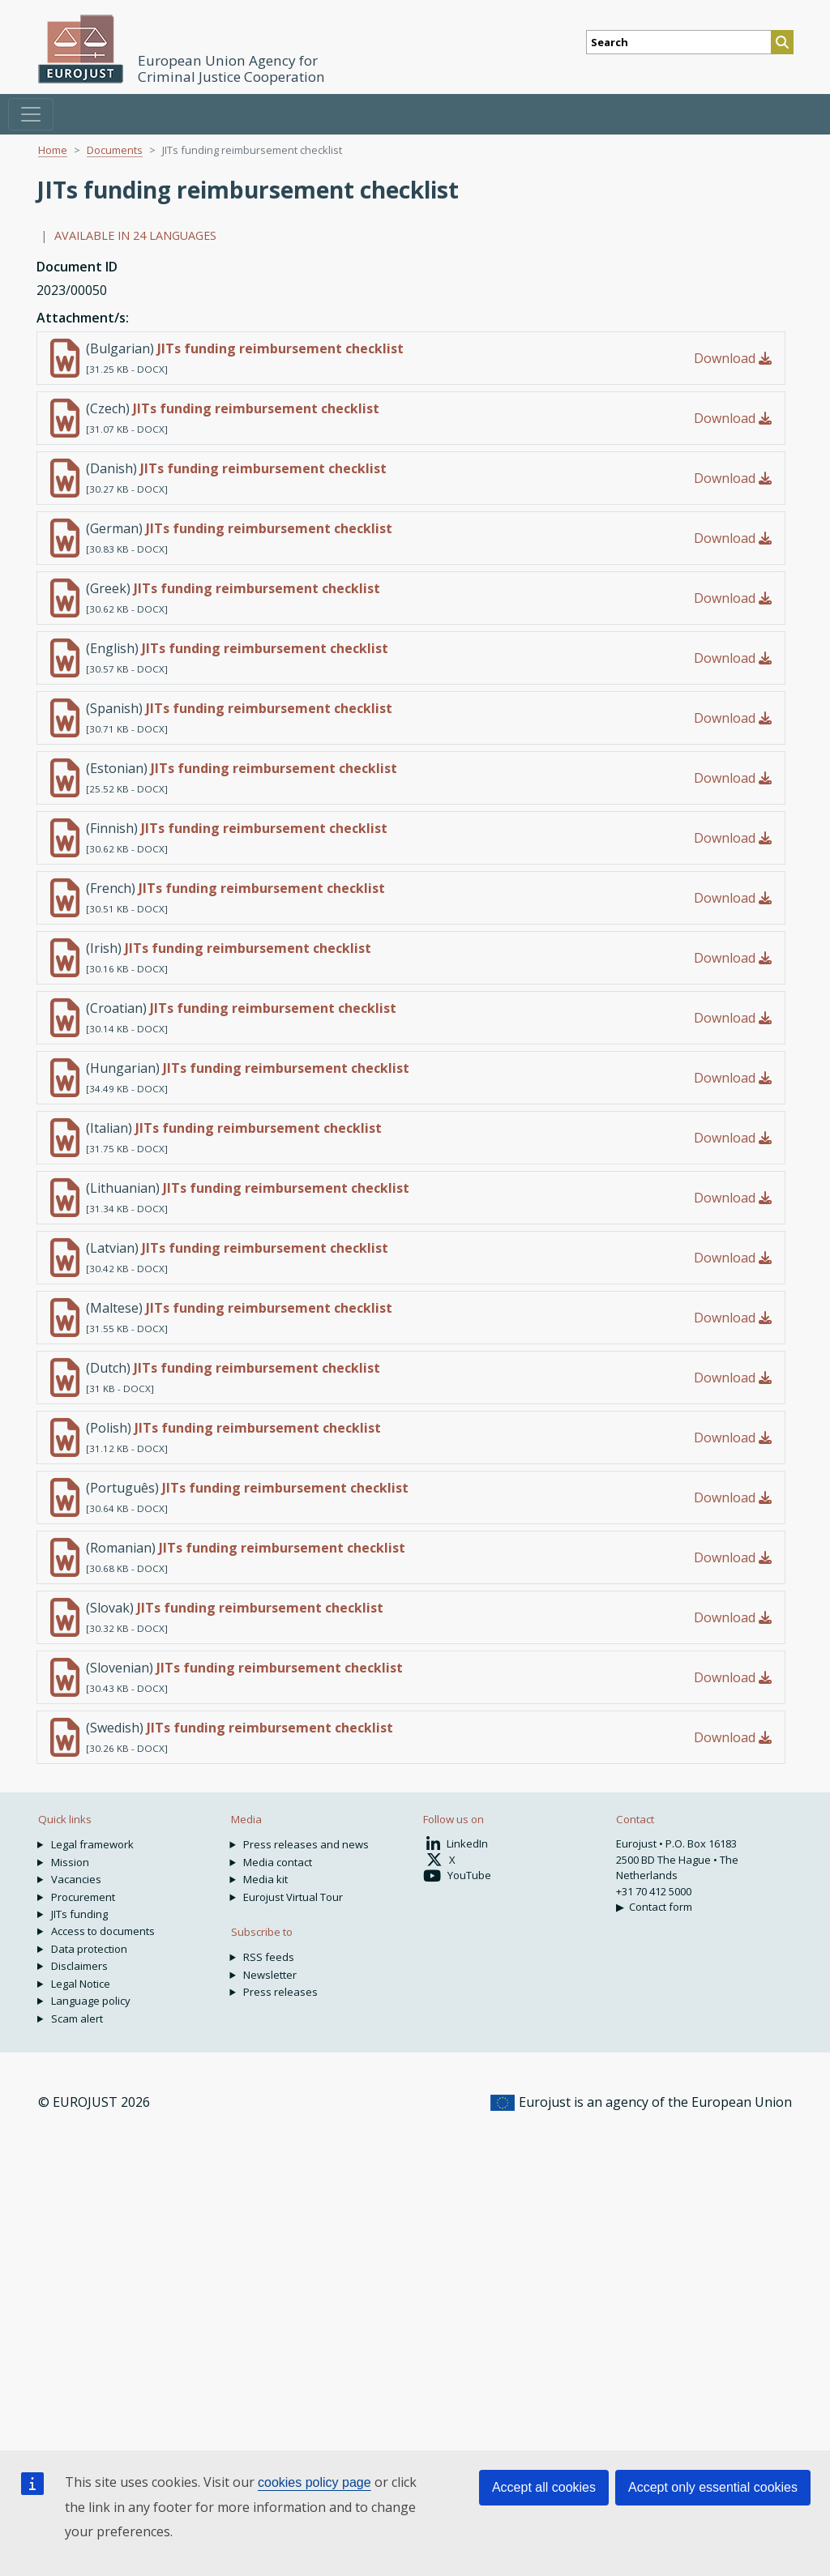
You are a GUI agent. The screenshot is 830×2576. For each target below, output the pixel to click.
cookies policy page (314, 2482)
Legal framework (92, 1844)
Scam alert (77, 2018)
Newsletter (270, 1974)
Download (733, 358)
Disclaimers (79, 1966)
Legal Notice (80, 1983)
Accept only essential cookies (713, 2487)
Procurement (83, 1897)
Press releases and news (306, 1844)
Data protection (89, 1949)
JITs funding (79, 1914)
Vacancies (76, 1879)
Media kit (265, 1879)
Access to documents (103, 1931)
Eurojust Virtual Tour (293, 1897)
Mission (70, 1862)
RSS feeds (268, 1957)
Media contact (277, 1862)
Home (52, 150)
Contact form (660, 1906)
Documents (115, 150)
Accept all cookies (544, 2487)
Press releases (280, 1991)
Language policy (90, 2000)
